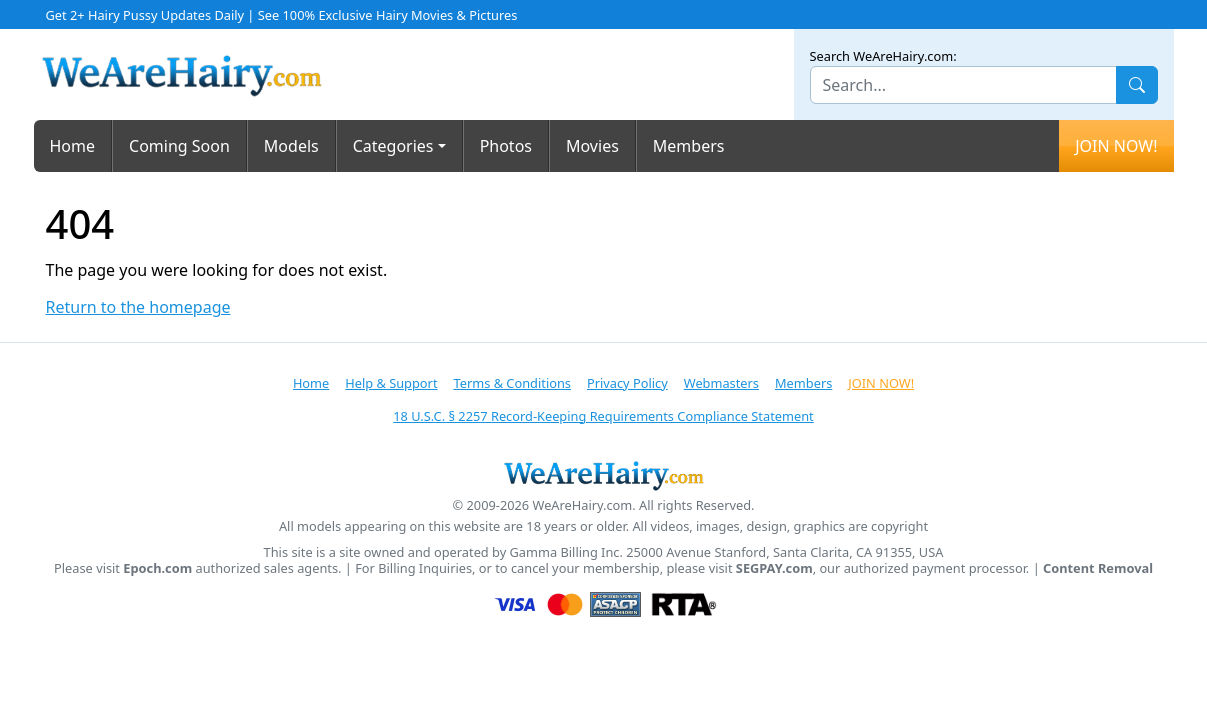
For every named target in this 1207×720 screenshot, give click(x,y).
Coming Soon (179, 146)
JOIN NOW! (1116, 146)
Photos (506, 146)
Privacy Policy (627, 383)
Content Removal (1098, 568)
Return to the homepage (138, 307)
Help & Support (391, 383)
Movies (592, 146)
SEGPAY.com (774, 568)
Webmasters (721, 383)
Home (73, 146)
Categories (393, 146)
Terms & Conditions (512, 383)
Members (689, 146)
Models (291, 146)
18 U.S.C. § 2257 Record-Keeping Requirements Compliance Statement (603, 416)
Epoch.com (157, 568)
